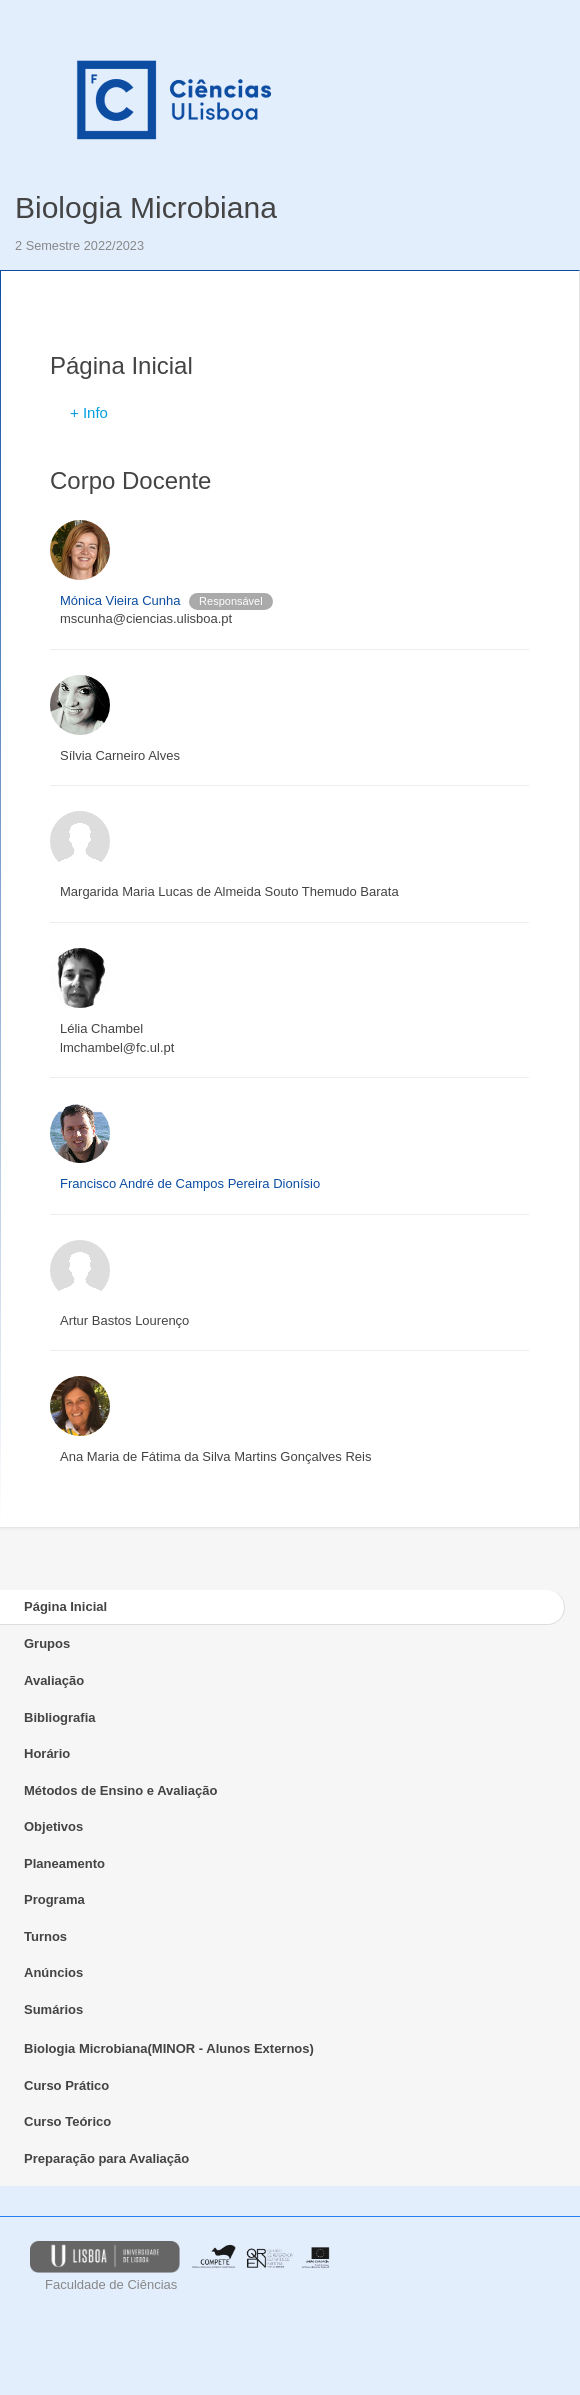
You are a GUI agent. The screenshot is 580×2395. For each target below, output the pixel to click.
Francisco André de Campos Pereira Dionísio (190, 1183)
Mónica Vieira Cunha (120, 600)
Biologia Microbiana (146, 207)
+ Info (89, 412)
